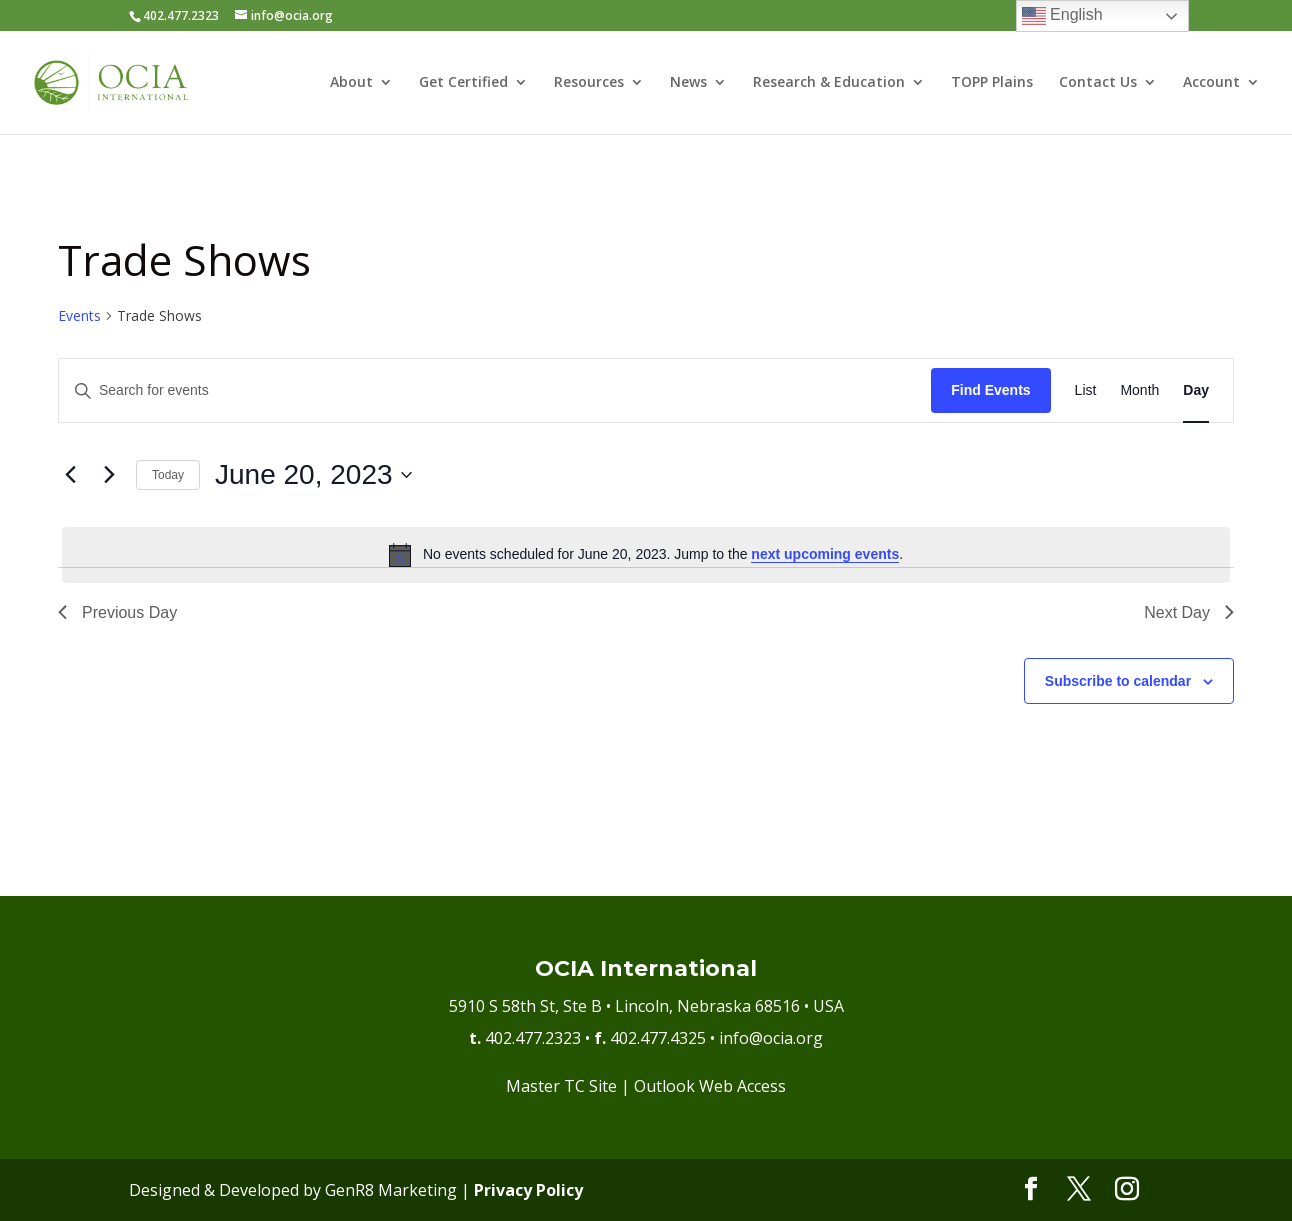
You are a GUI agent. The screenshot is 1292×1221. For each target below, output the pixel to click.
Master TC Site (561, 1086)
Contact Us (1098, 84)
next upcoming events (825, 554)
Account (1211, 84)
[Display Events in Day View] (1196, 390)
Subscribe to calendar (1118, 681)
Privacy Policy (528, 1190)
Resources (589, 84)
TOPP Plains (992, 84)
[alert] (646, 555)
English (1062, 16)
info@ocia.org (771, 1038)
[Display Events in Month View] (1139, 390)
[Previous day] (70, 475)
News (688, 84)
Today (168, 475)
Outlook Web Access (710, 1086)
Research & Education (829, 84)
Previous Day (117, 612)
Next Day (1189, 612)
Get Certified (463, 84)
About (351, 84)
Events (79, 315)
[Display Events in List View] (1086, 390)
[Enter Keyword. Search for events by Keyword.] (495, 390)
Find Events (990, 390)
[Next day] (109, 475)
